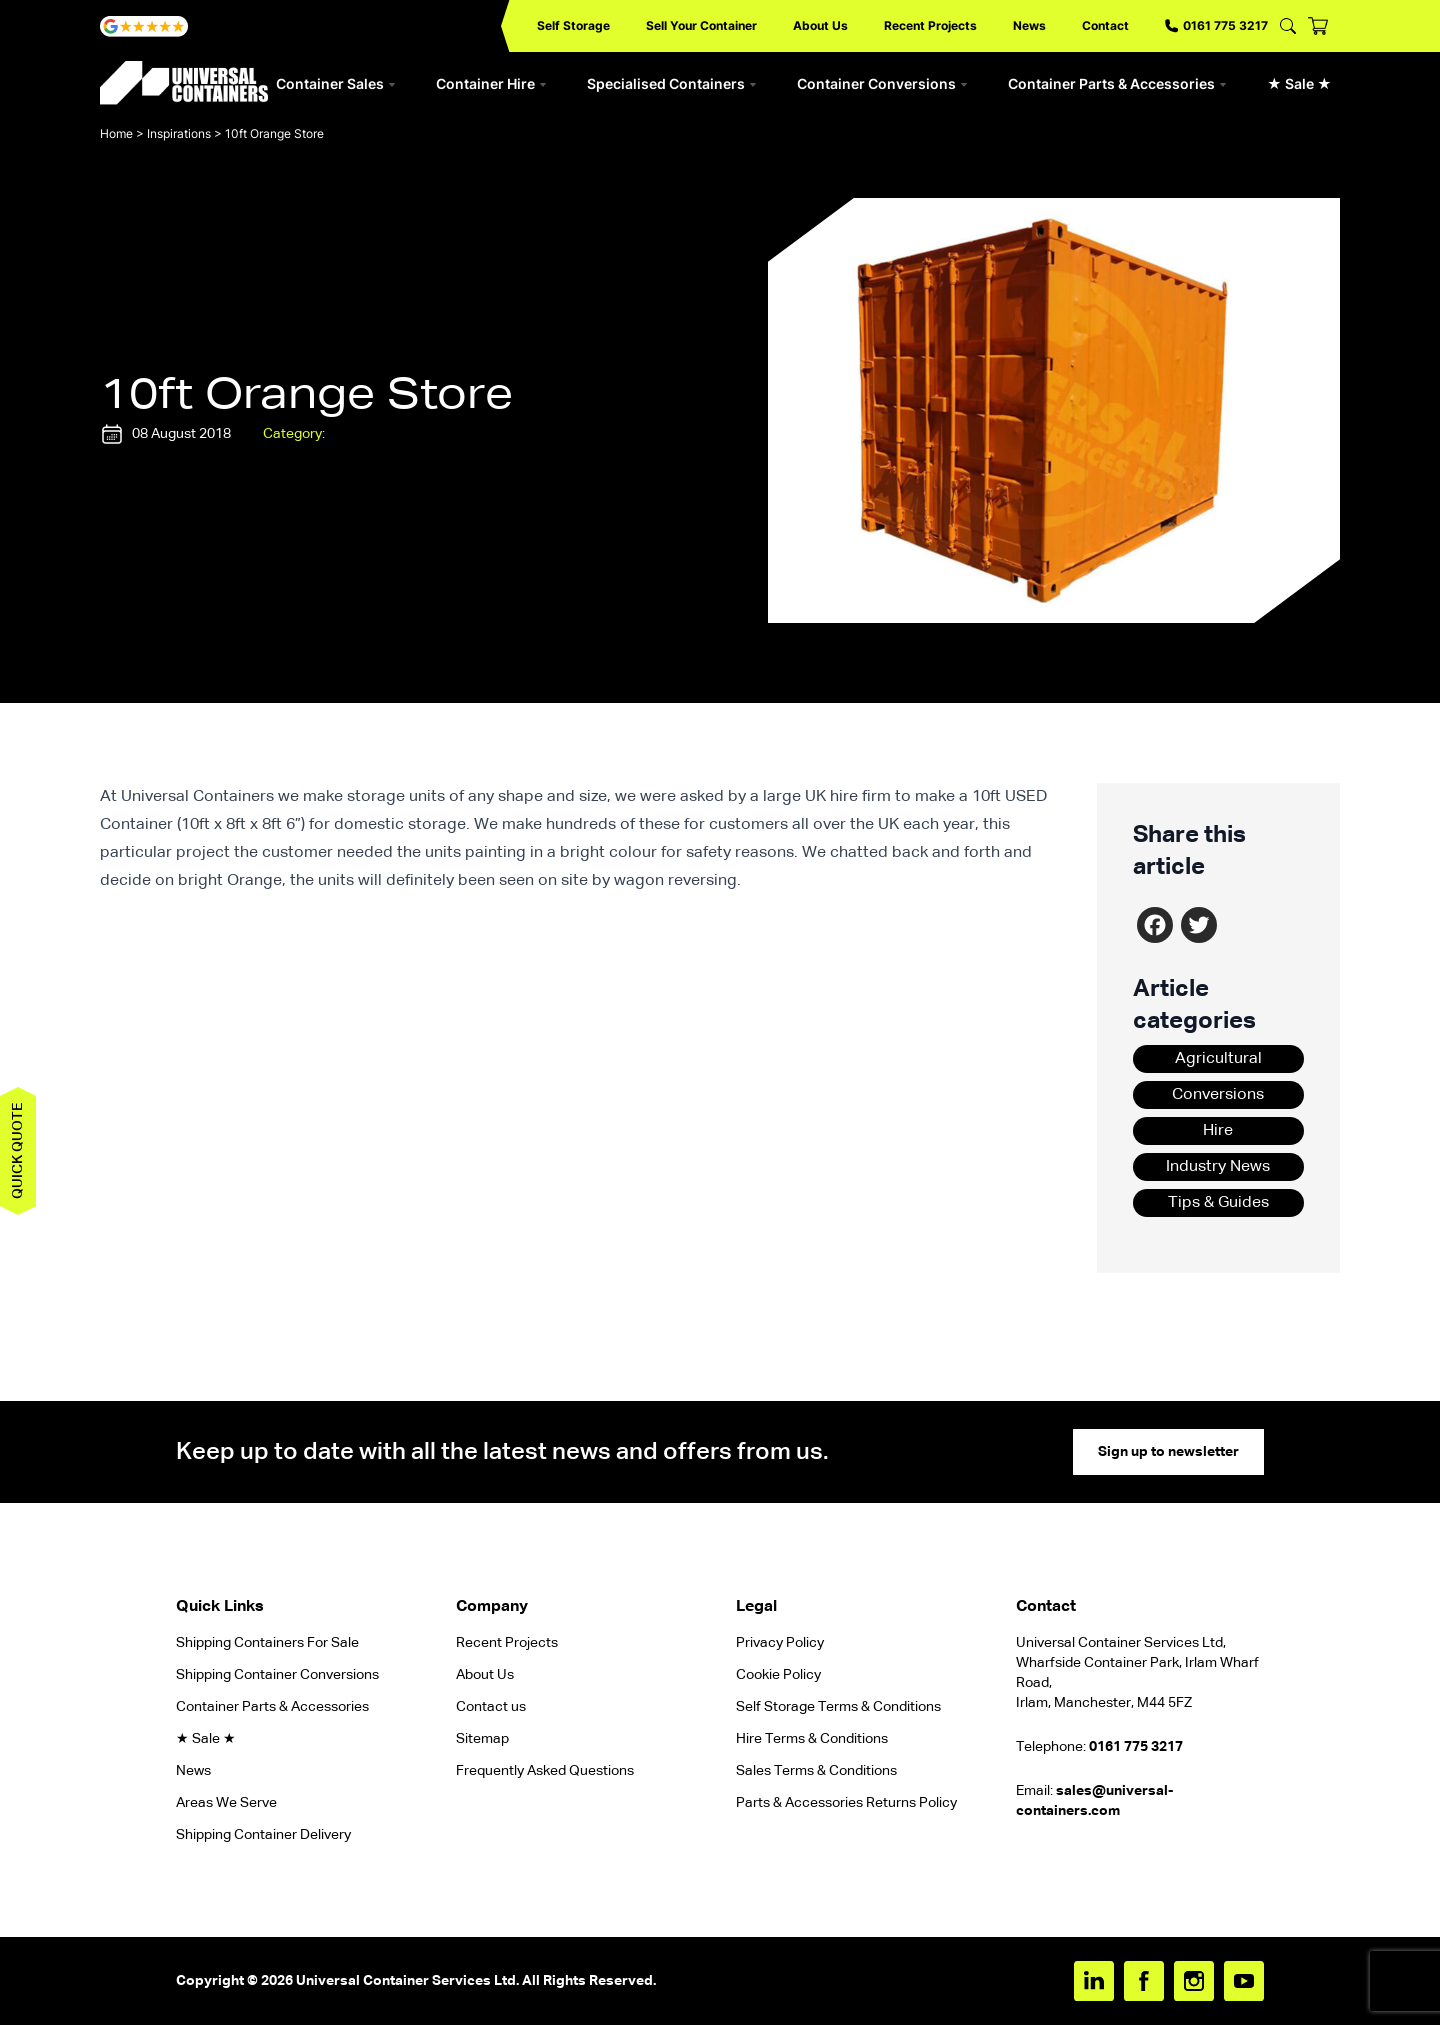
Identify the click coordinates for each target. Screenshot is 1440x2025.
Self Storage (573, 25)
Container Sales (336, 83)
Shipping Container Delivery (263, 1835)
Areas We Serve (226, 1803)
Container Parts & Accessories (1117, 83)
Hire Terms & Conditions (812, 1739)
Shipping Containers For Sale (267, 1643)
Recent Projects (930, 25)
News (1029, 25)
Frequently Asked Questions (545, 1771)
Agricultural (1218, 1059)
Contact (1105, 25)
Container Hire (491, 83)
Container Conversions (882, 83)
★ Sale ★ (1299, 83)
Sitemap (482, 1739)
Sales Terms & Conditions (816, 1771)
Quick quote (18, 1151)
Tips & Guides (1218, 1203)
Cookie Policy (778, 1675)
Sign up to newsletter (1168, 1452)
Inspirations (179, 133)
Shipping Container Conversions (277, 1675)
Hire (1218, 1131)
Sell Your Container (701, 25)
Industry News (1218, 1167)
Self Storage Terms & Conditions (838, 1707)
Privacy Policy (780, 1643)
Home (116, 133)
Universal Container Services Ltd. (407, 1981)
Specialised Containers (672, 83)
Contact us (491, 1707)
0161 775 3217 (1216, 25)
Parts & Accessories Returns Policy (846, 1803)
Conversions (1218, 1095)
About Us (820, 25)
